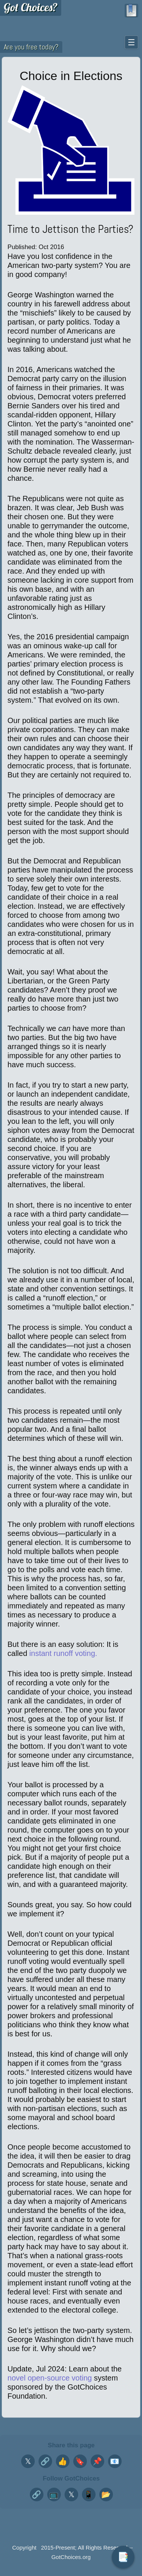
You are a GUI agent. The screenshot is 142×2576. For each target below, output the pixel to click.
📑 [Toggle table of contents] (123, 2557)
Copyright (24, 2547)
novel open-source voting (50, 2378)
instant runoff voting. (63, 1653)
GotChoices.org (71, 2557)
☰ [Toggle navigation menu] (131, 42)
